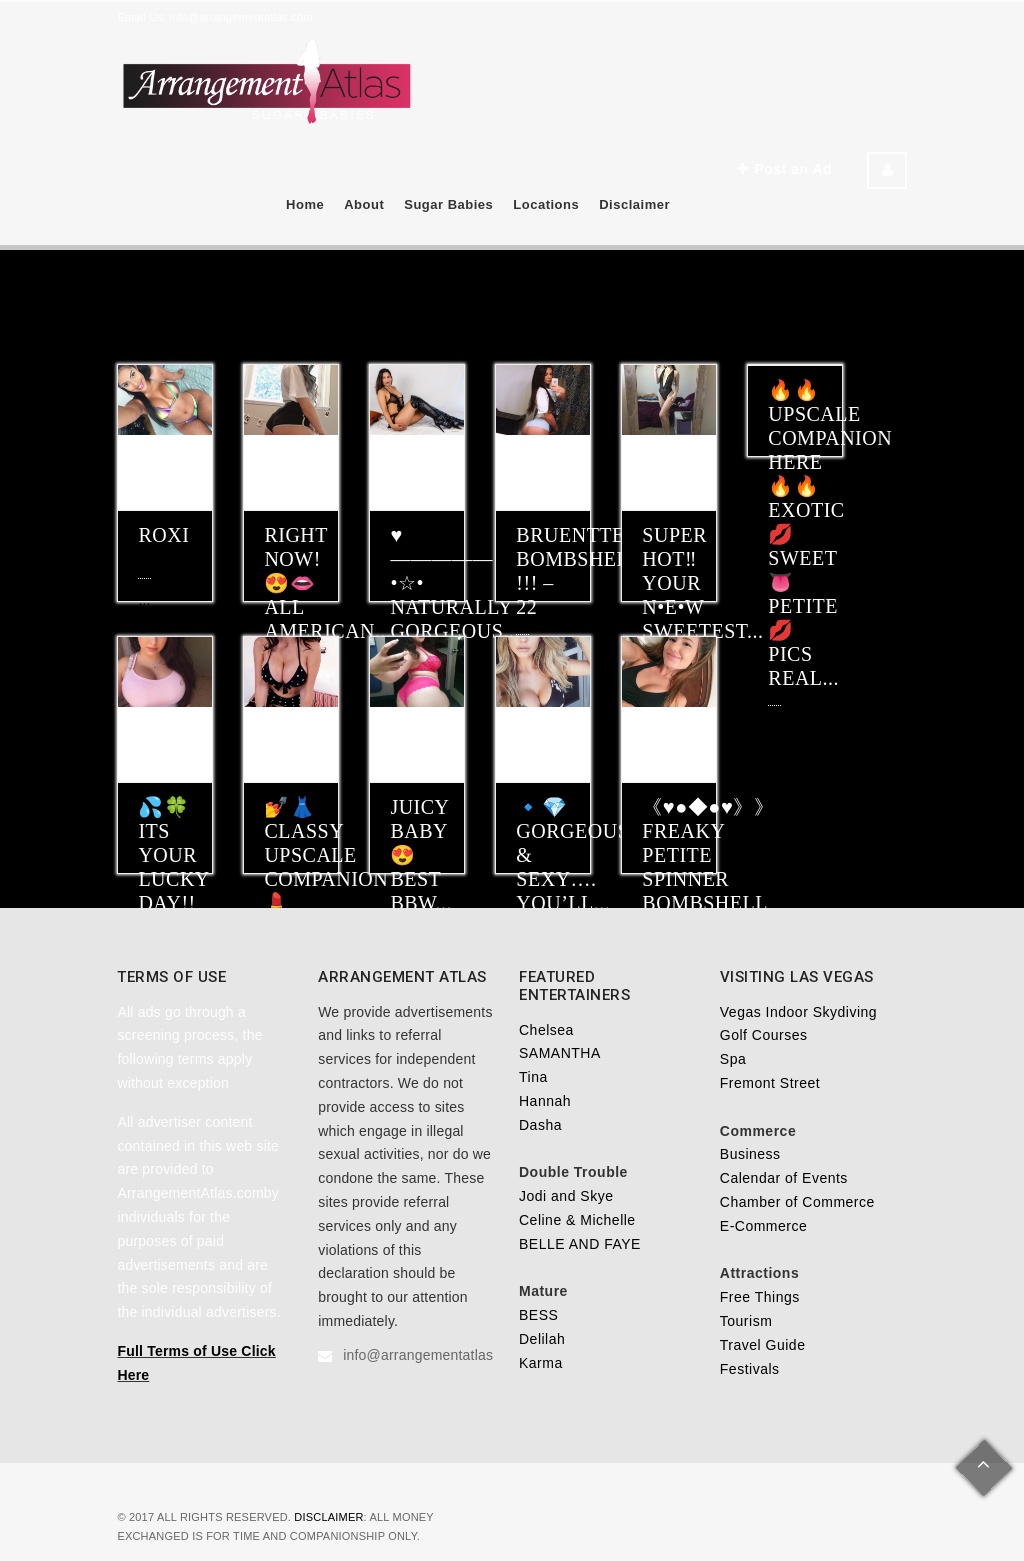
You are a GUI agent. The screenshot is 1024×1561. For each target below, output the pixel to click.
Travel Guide (763, 1345)
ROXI (163, 535)
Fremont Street (770, 1083)
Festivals (750, 1369)
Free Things (760, 1297)
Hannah (545, 1101)
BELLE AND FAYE (580, 1244)
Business (750, 1154)
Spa (733, 1059)
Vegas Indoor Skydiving (798, 1012)
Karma (541, 1363)
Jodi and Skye (566, 1196)
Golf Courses (764, 1035)
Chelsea (546, 1030)
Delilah (542, 1339)
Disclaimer (634, 204)
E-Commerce (763, 1226)
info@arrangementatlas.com (241, 17)
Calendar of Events (784, 1178)
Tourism (746, 1321)
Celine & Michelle (577, 1220)
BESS (538, 1315)
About (364, 204)
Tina (533, 1077)
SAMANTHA (560, 1053)
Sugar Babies (448, 204)
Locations (546, 204)
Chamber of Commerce (797, 1202)
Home (305, 204)
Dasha (540, 1125)
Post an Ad (784, 169)
